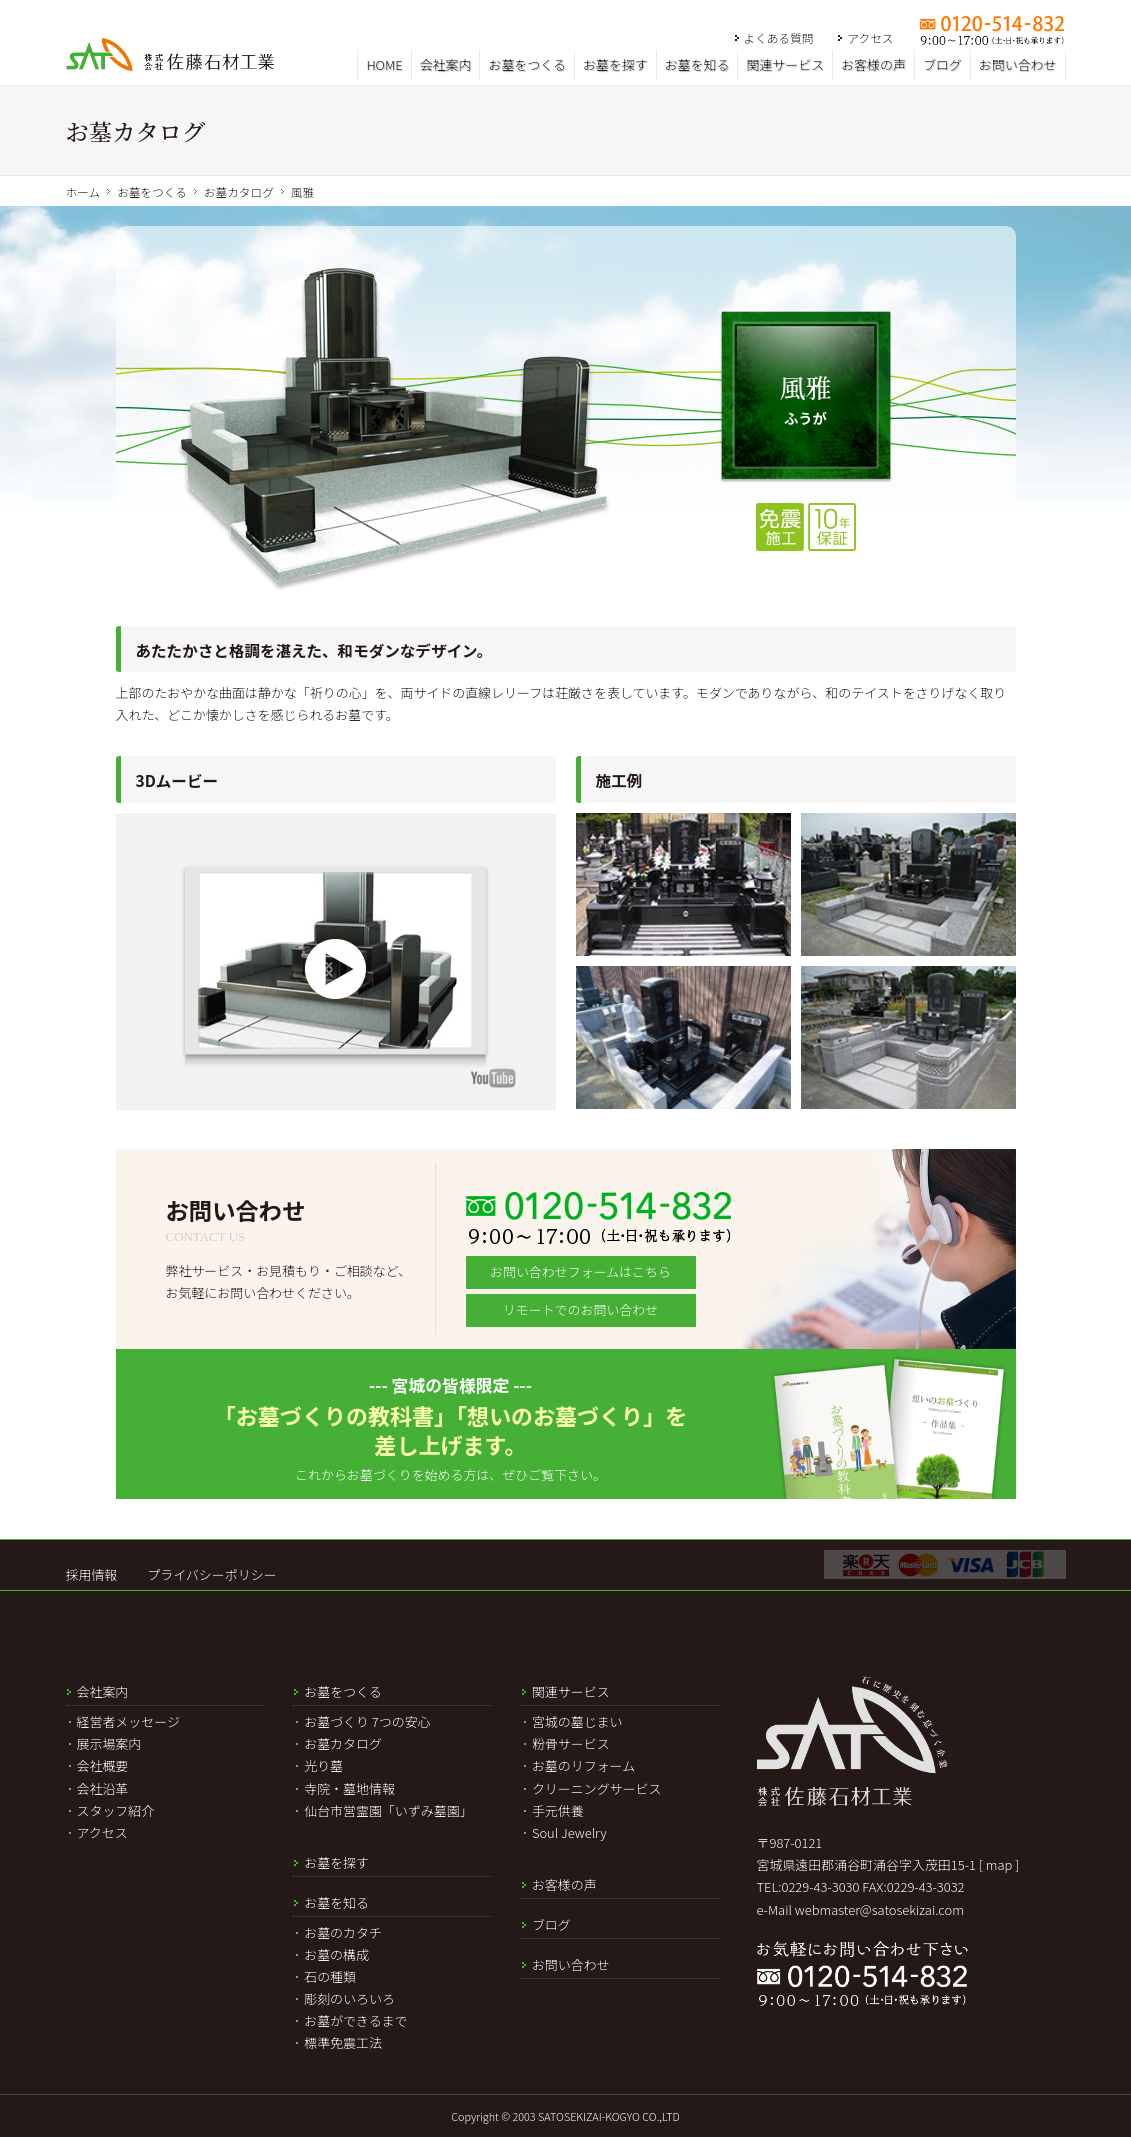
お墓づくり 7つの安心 (367, 1721)
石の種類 (330, 1976)
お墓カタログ (239, 191)
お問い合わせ (1018, 64)
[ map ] (999, 1864)
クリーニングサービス (597, 1788)
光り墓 (323, 1765)
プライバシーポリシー (211, 1574)
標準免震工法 (343, 2042)
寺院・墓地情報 (349, 1788)
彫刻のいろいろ (349, 1998)
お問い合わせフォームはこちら (580, 1271)
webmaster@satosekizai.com (879, 1909)
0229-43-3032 (926, 1886)
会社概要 (103, 1765)
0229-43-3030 (821, 1886)
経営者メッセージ (128, 1721)
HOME (384, 64)
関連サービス (785, 64)
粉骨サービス (571, 1743)
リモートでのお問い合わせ (580, 1309)
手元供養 (558, 1810)
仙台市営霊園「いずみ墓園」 (388, 1810)
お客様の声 (873, 64)
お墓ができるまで (355, 2020)
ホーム (83, 191)
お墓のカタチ (343, 1932)
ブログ (942, 64)
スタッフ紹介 (116, 1810)
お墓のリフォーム (583, 1765)
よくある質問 (779, 37)
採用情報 (92, 1574)
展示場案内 (109, 1743)
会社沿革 (103, 1788)
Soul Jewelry (569, 1832)
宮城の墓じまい (577, 1721)
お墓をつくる (526, 64)
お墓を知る (697, 64)
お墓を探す (615, 64)
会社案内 (446, 64)
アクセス (870, 37)
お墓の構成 (336, 1954)
